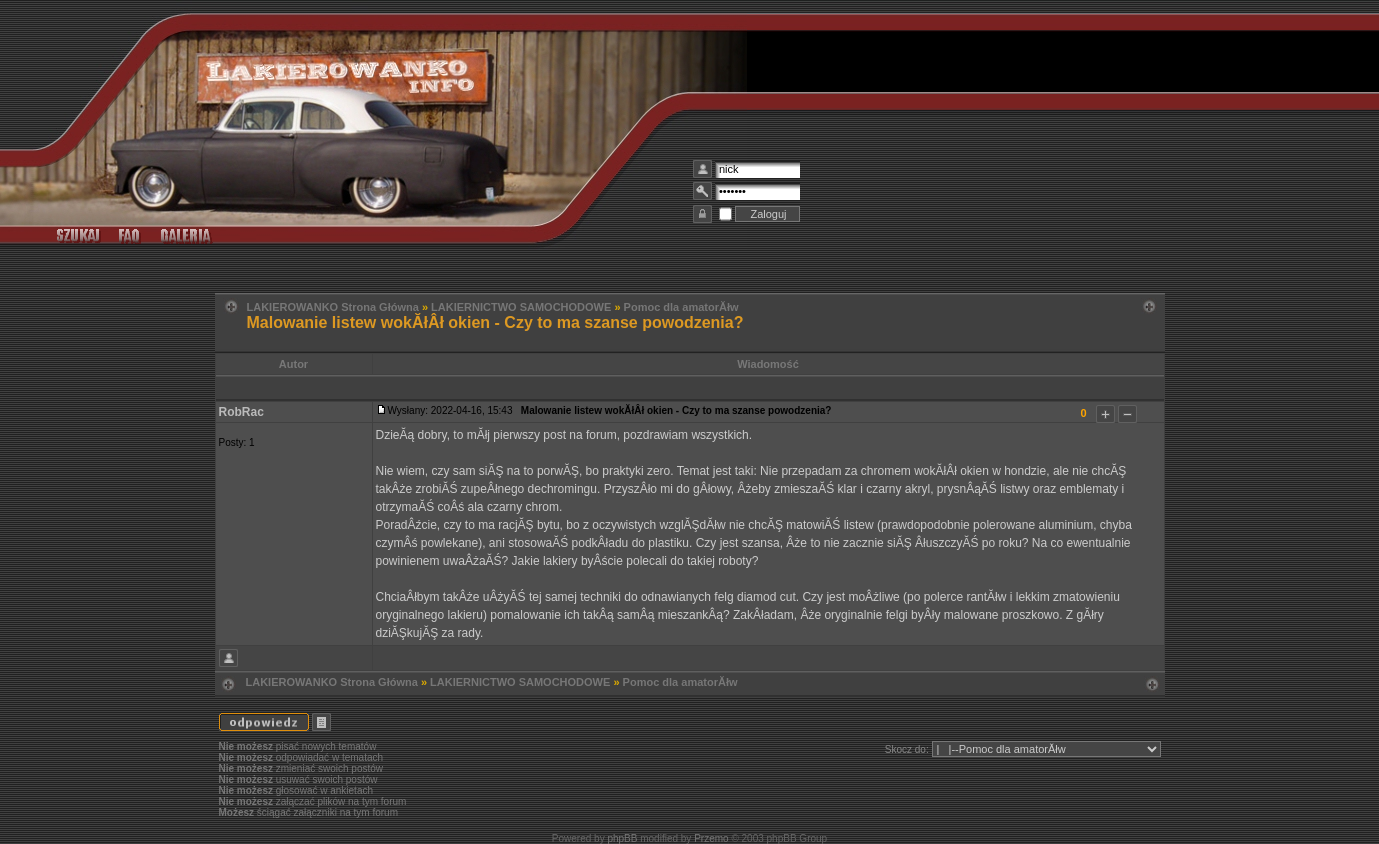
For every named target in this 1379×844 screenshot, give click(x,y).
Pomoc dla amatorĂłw (681, 307)
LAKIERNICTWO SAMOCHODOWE (521, 307)
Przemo (711, 838)
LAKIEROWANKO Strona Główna (333, 307)
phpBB (622, 838)
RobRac (241, 412)
